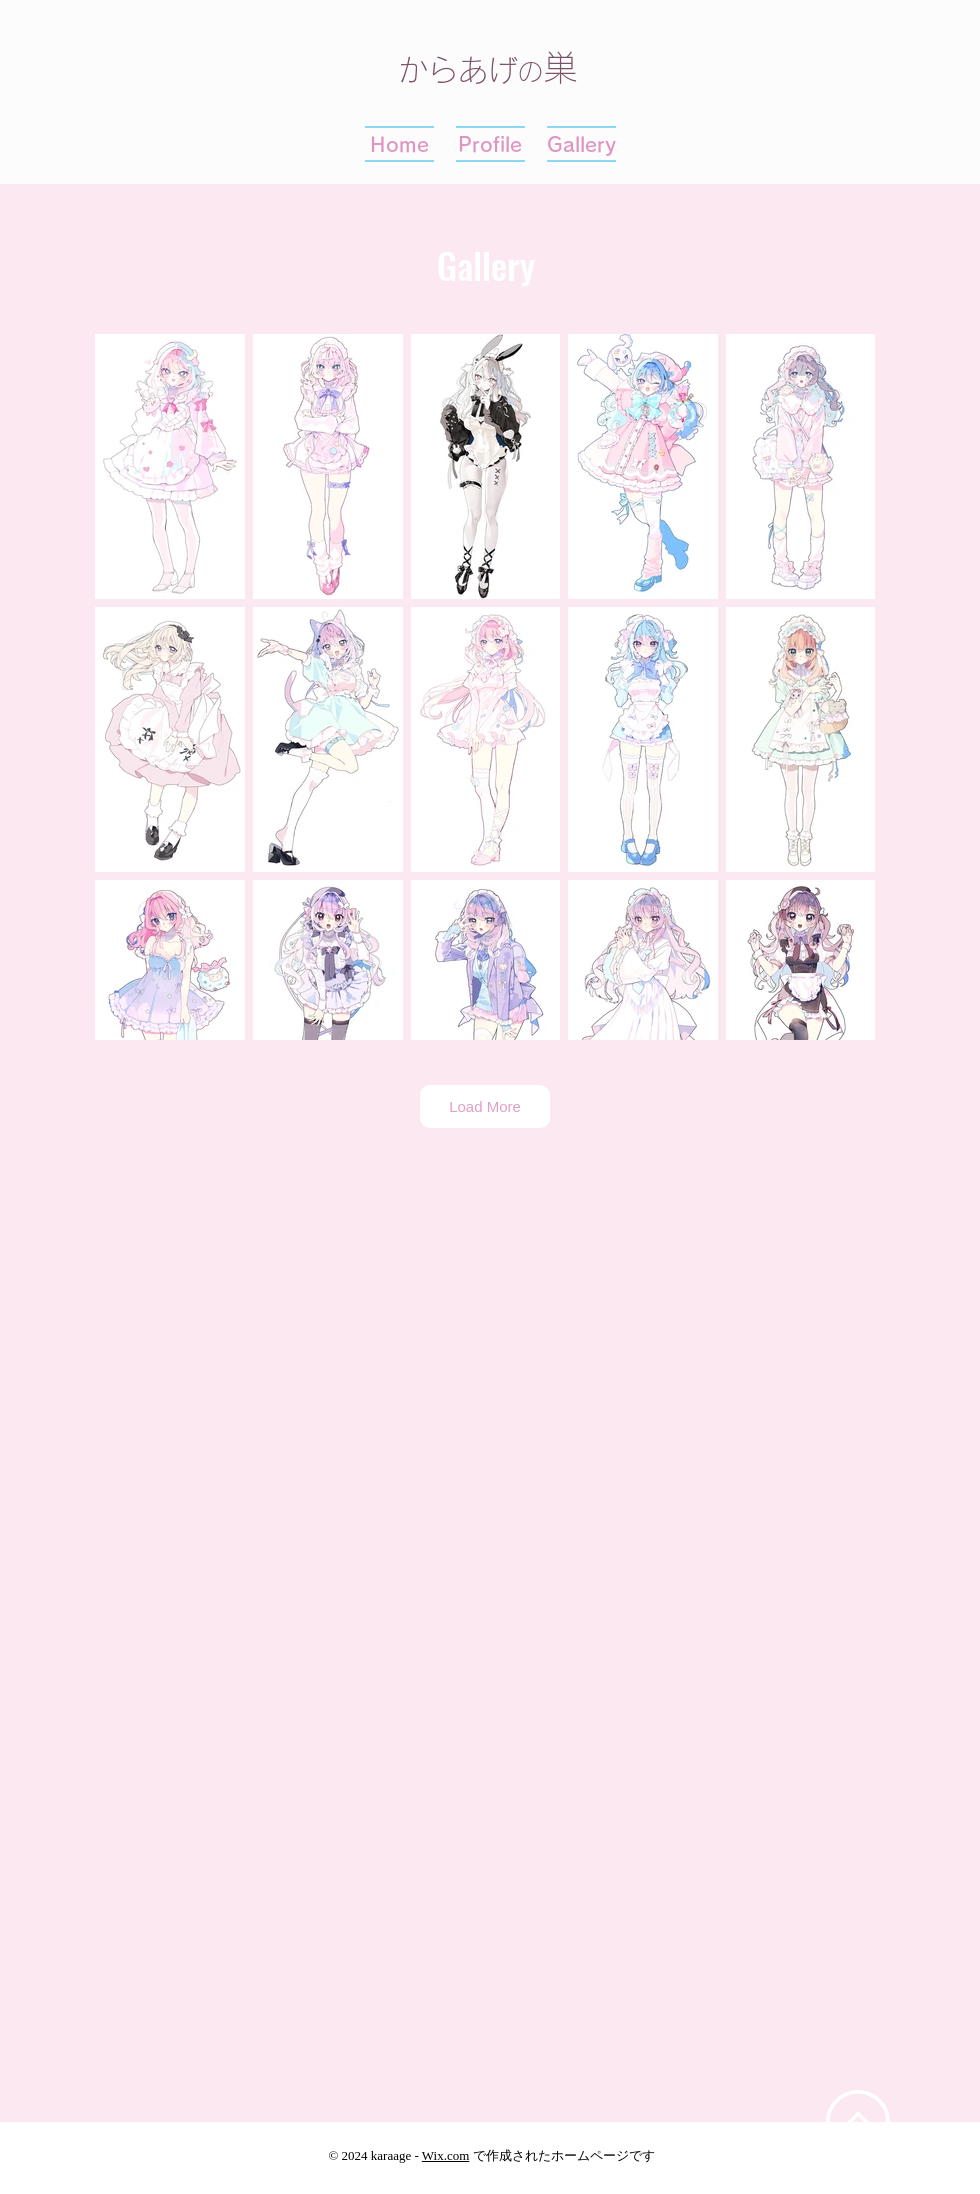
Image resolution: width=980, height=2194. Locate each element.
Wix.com (446, 2155)
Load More (485, 1106)
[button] (581, 144)
